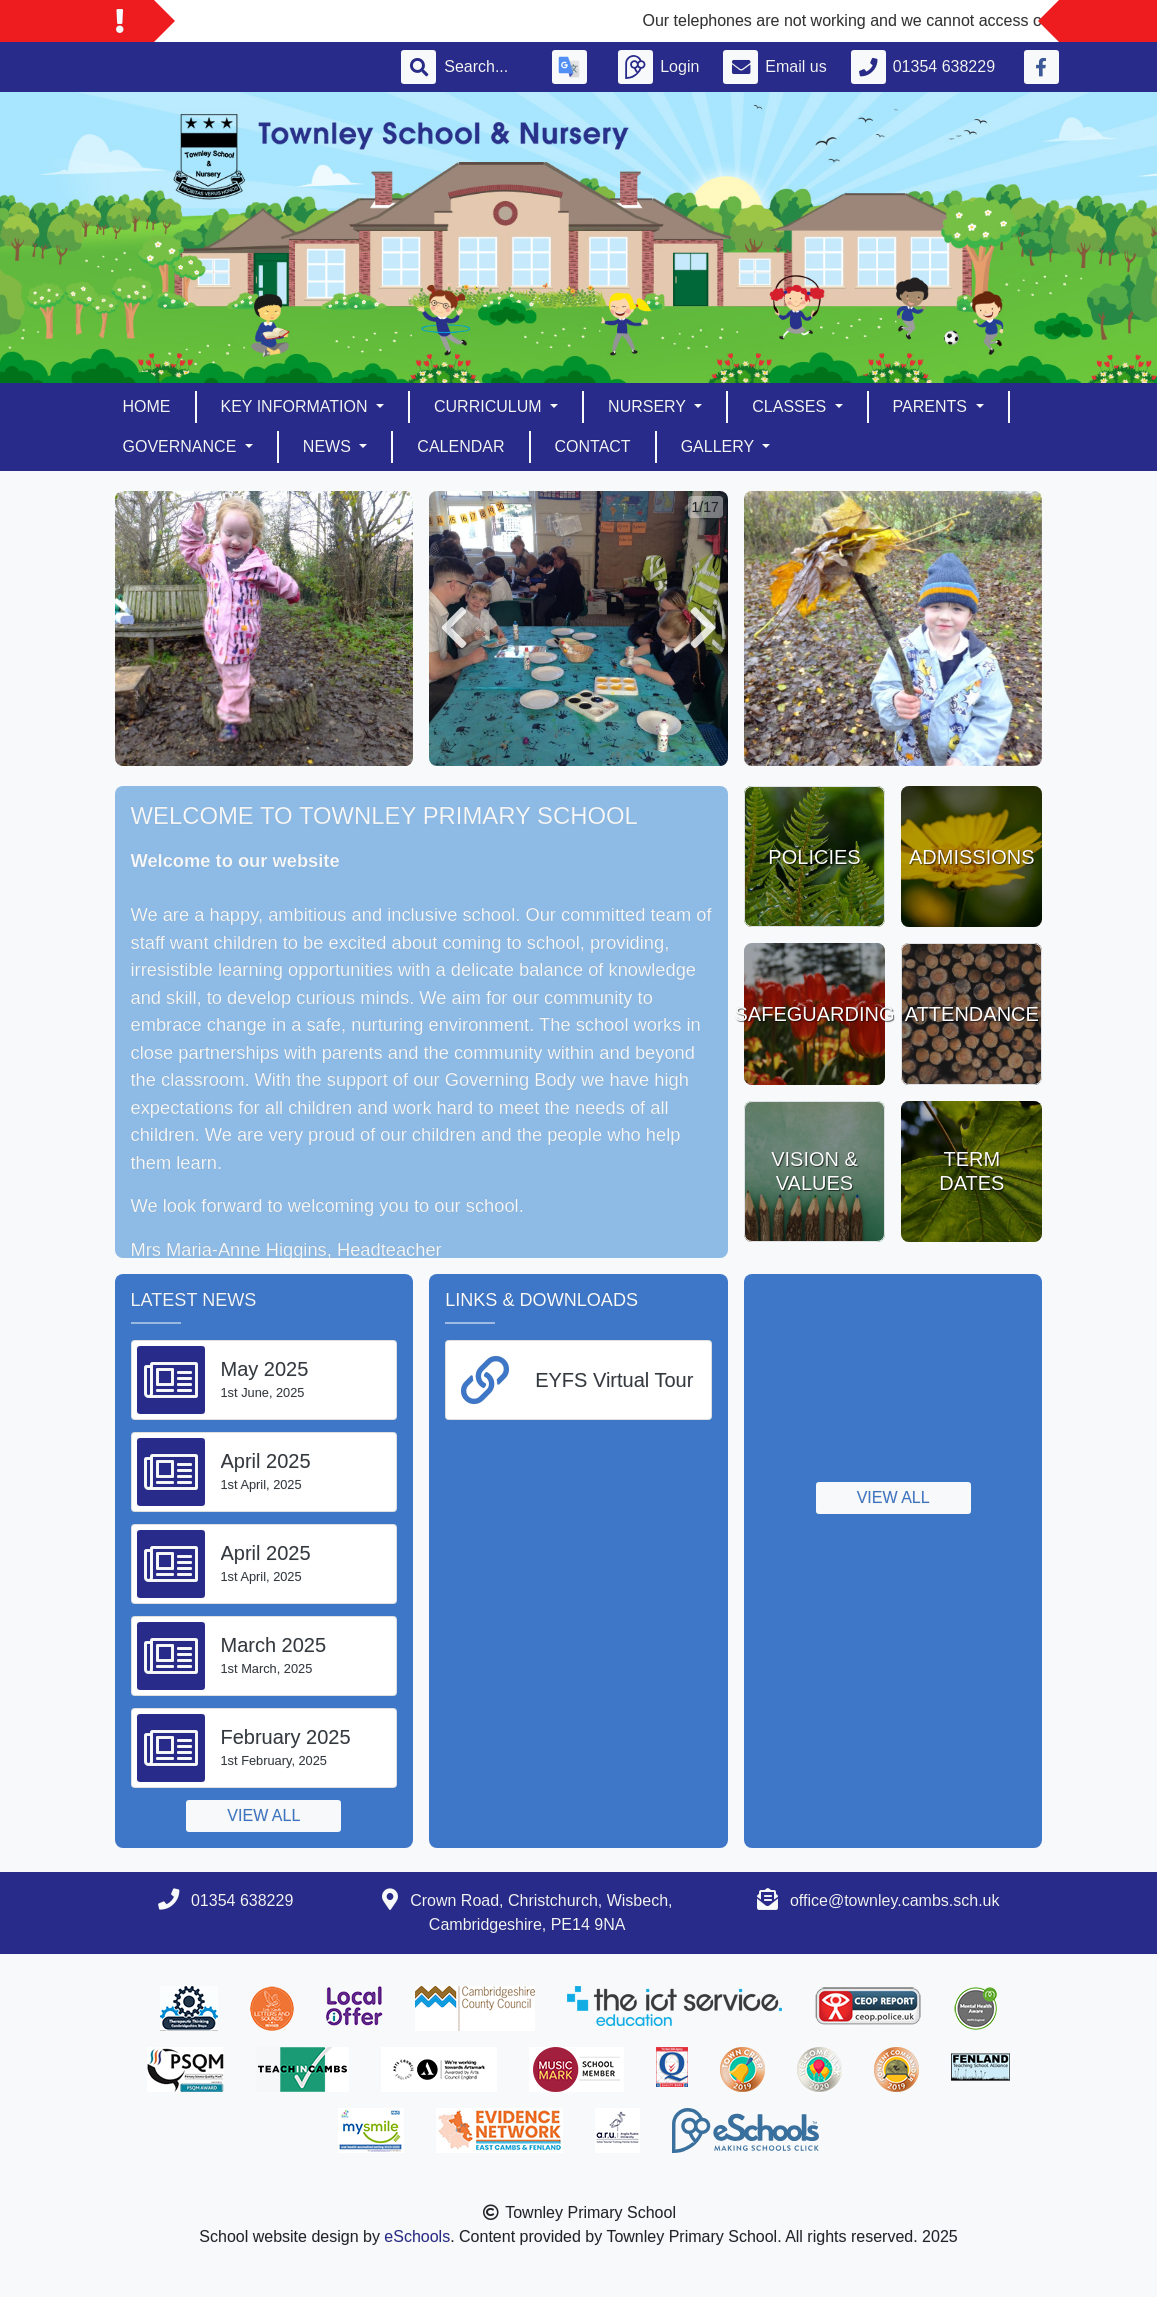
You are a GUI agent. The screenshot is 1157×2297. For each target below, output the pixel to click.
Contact (593, 446)
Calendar (460, 446)
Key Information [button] (296, 406)
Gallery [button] (720, 446)
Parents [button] (932, 406)
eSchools (417, 2236)
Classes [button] (791, 406)
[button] (454, 628)
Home (147, 406)
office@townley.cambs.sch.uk (895, 1900)
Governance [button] (182, 446)
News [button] (329, 446)
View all (263, 1815)
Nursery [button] (649, 406)
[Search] (486, 67)
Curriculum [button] (490, 406)
